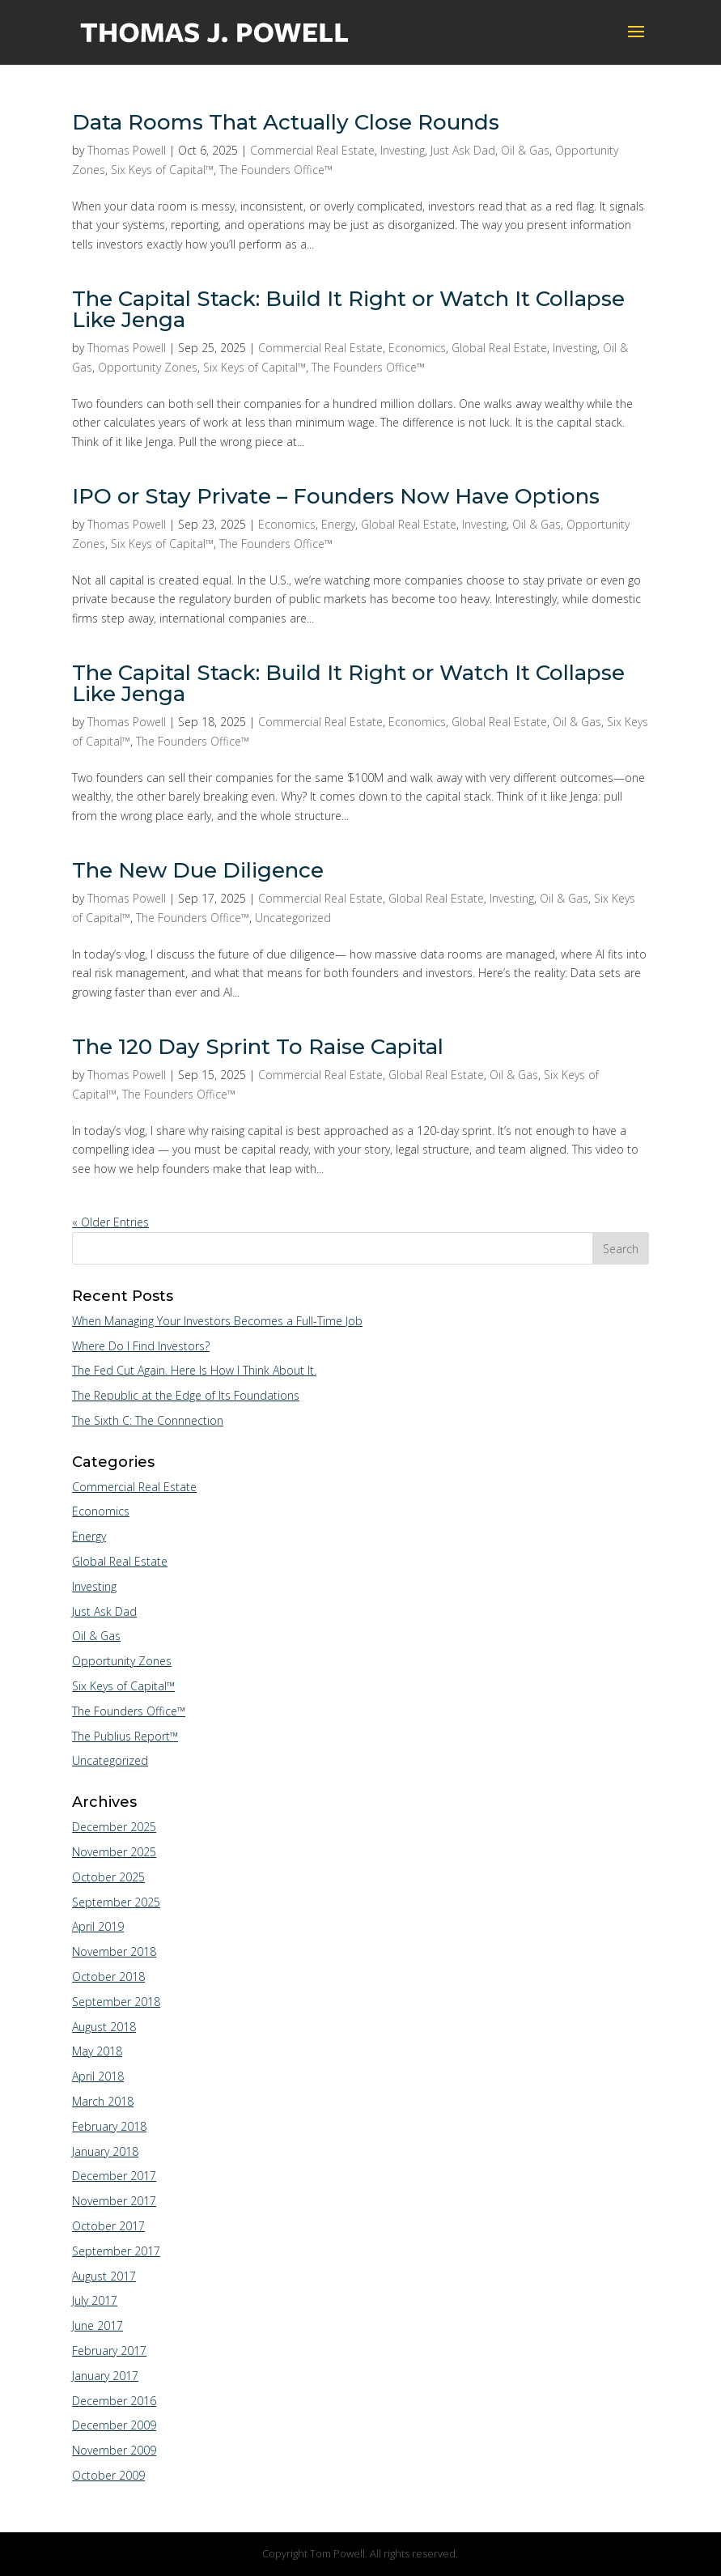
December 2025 (114, 1826)
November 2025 (114, 1852)
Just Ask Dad (462, 150)
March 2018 (103, 2101)
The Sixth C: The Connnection (147, 1420)
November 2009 (114, 2450)
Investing (402, 150)
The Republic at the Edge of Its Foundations (185, 1395)
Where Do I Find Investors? (141, 1346)
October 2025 (108, 1877)
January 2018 (105, 2151)
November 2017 (114, 2200)
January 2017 (105, 2375)
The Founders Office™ (276, 169)
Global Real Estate (499, 347)
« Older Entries (110, 1222)
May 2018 (97, 2051)
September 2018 (116, 2001)
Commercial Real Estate (312, 150)
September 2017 (116, 2251)
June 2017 (97, 2325)
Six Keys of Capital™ (162, 169)
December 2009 (114, 2425)
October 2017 (108, 2226)
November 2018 (114, 1951)
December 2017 (114, 2175)
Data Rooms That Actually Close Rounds (285, 122)
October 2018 (108, 1976)
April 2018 (98, 2076)
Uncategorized (293, 917)
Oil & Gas (525, 150)
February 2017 (109, 2350)
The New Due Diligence (198, 870)
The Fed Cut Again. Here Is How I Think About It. (194, 1370)
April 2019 (98, 1926)
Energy (338, 524)
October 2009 (108, 2475)
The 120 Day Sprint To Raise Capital (257, 1047)
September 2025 (116, 1902)
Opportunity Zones (147, 367)
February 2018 (109, 2126)
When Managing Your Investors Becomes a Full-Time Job (217, 1320)
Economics (417, 347)
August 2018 (104, 2026)
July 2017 (94, 2300)
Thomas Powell (126, 150)
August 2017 (104, 2276)
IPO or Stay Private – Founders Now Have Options (336, 496)
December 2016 (114, 2400)
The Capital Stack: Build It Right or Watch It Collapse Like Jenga (348, 309)
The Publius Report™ (125, 1736)
